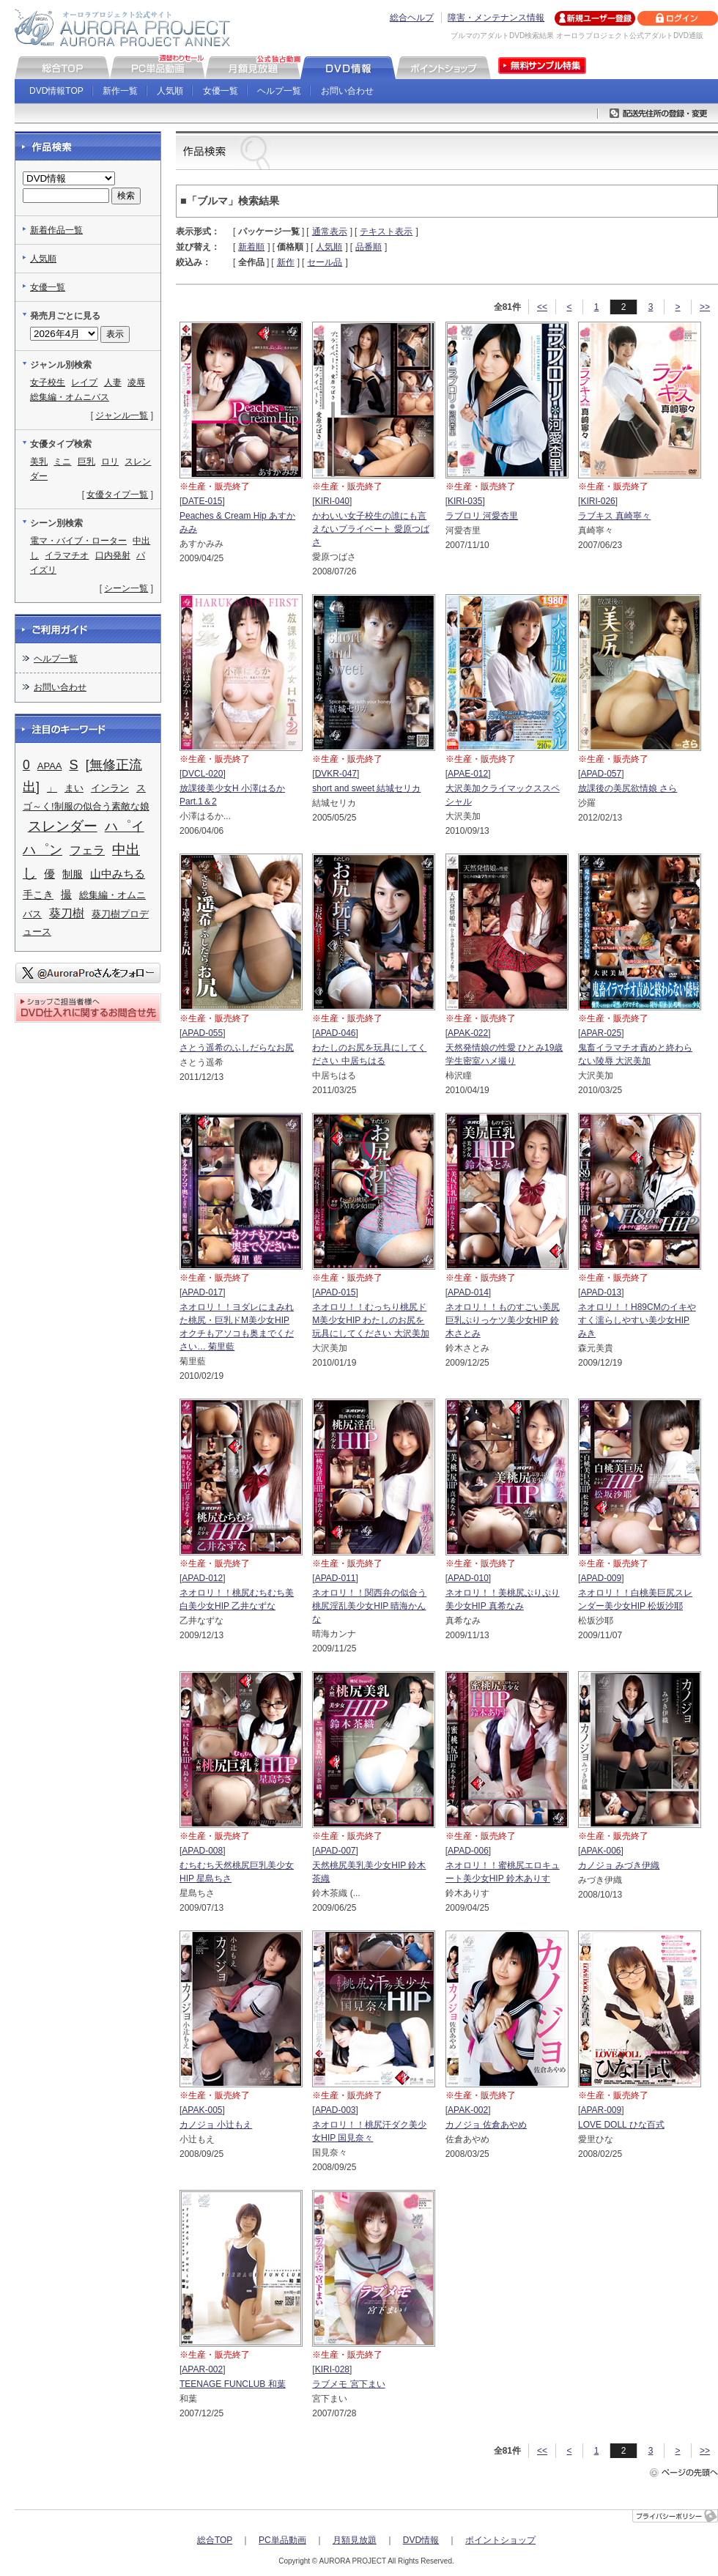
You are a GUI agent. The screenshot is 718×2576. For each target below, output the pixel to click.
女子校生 (47, 382)
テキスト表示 (386, 231)
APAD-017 (202, 1292)
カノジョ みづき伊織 (618, 1865)
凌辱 (136, 382)
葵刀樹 (66, 912)
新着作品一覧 (56, 230)
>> (705, 307)
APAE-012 (468, 774)
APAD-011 (335, 1578)
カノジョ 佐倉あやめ (486, 2125)
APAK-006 (600, 1851)
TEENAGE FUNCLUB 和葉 (233, 2384)
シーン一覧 (126, 588)
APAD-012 (202, 1578)
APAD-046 (335, 1033)
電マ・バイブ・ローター (78, 541)
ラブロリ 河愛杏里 (481, 516)
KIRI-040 (332, 501)
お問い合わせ (347, 91)
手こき (38, 894)
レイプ (84, 382)
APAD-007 (335, 1851)
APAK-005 (202, 2110)
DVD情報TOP (56, 91)
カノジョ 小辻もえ (216, 2125)
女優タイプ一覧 (117, 494)
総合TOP (214, 2540)
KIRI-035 (465, 501)
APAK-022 (468, 1033)
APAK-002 (468, 2110)
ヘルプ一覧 (279, 91)
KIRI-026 (597, 501)
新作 (286, 262)
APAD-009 (600, 1578)
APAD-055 (202, 1033)
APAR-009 (600, 2110)
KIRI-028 (332, 2369)
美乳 (39, 461)
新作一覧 (120, 91)
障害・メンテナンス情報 (496, 17)
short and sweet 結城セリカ (366, 788)
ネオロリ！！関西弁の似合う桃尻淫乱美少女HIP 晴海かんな (369, 1606)
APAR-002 (202, 2369)
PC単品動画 (282, 2540)
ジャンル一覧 (121, 415)
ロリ (110, 461)
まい (74, 787)
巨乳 (86, 461)
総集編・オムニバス (69, 397)
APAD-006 (468, 1851)
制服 (72, 874)
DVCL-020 (202, 774)
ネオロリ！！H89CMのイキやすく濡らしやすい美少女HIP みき (637, 1320)
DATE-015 (202, 501)
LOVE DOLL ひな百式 (621, 2125)
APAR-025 (600, 1033)
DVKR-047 (336, 774)
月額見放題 (355, 2540)
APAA (49, 765)
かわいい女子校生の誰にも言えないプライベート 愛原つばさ (370, 529)
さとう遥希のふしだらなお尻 (237, 1048)
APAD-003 (335, 2110)
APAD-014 (468, 1292)
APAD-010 (468, 1578)
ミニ (62, 461)
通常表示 (329, 231)
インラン (110, 787)
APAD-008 (202, 1851)
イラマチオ (67, 555)
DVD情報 (421, 2540)
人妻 (113, 382)
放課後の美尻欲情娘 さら (627, 788)
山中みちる (117, 873)
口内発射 (112, 555)
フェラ (87, 849)
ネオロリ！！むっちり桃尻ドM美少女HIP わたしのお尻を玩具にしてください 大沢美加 (370, 1320)
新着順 (251, 247)
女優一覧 (220, 91)
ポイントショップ (500, 2540)
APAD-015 (335, 1292)
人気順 (170, 91)
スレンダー (62, 826)
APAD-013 (600, 1292)
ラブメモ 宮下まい (348, 2384)
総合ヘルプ (412, 17)
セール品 (324, 262)
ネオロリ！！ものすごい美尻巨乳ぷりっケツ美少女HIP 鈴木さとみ (502, 1320)
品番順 (368, 247)
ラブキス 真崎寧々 (614, 516)
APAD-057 (600, 774)
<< (542, 307)
